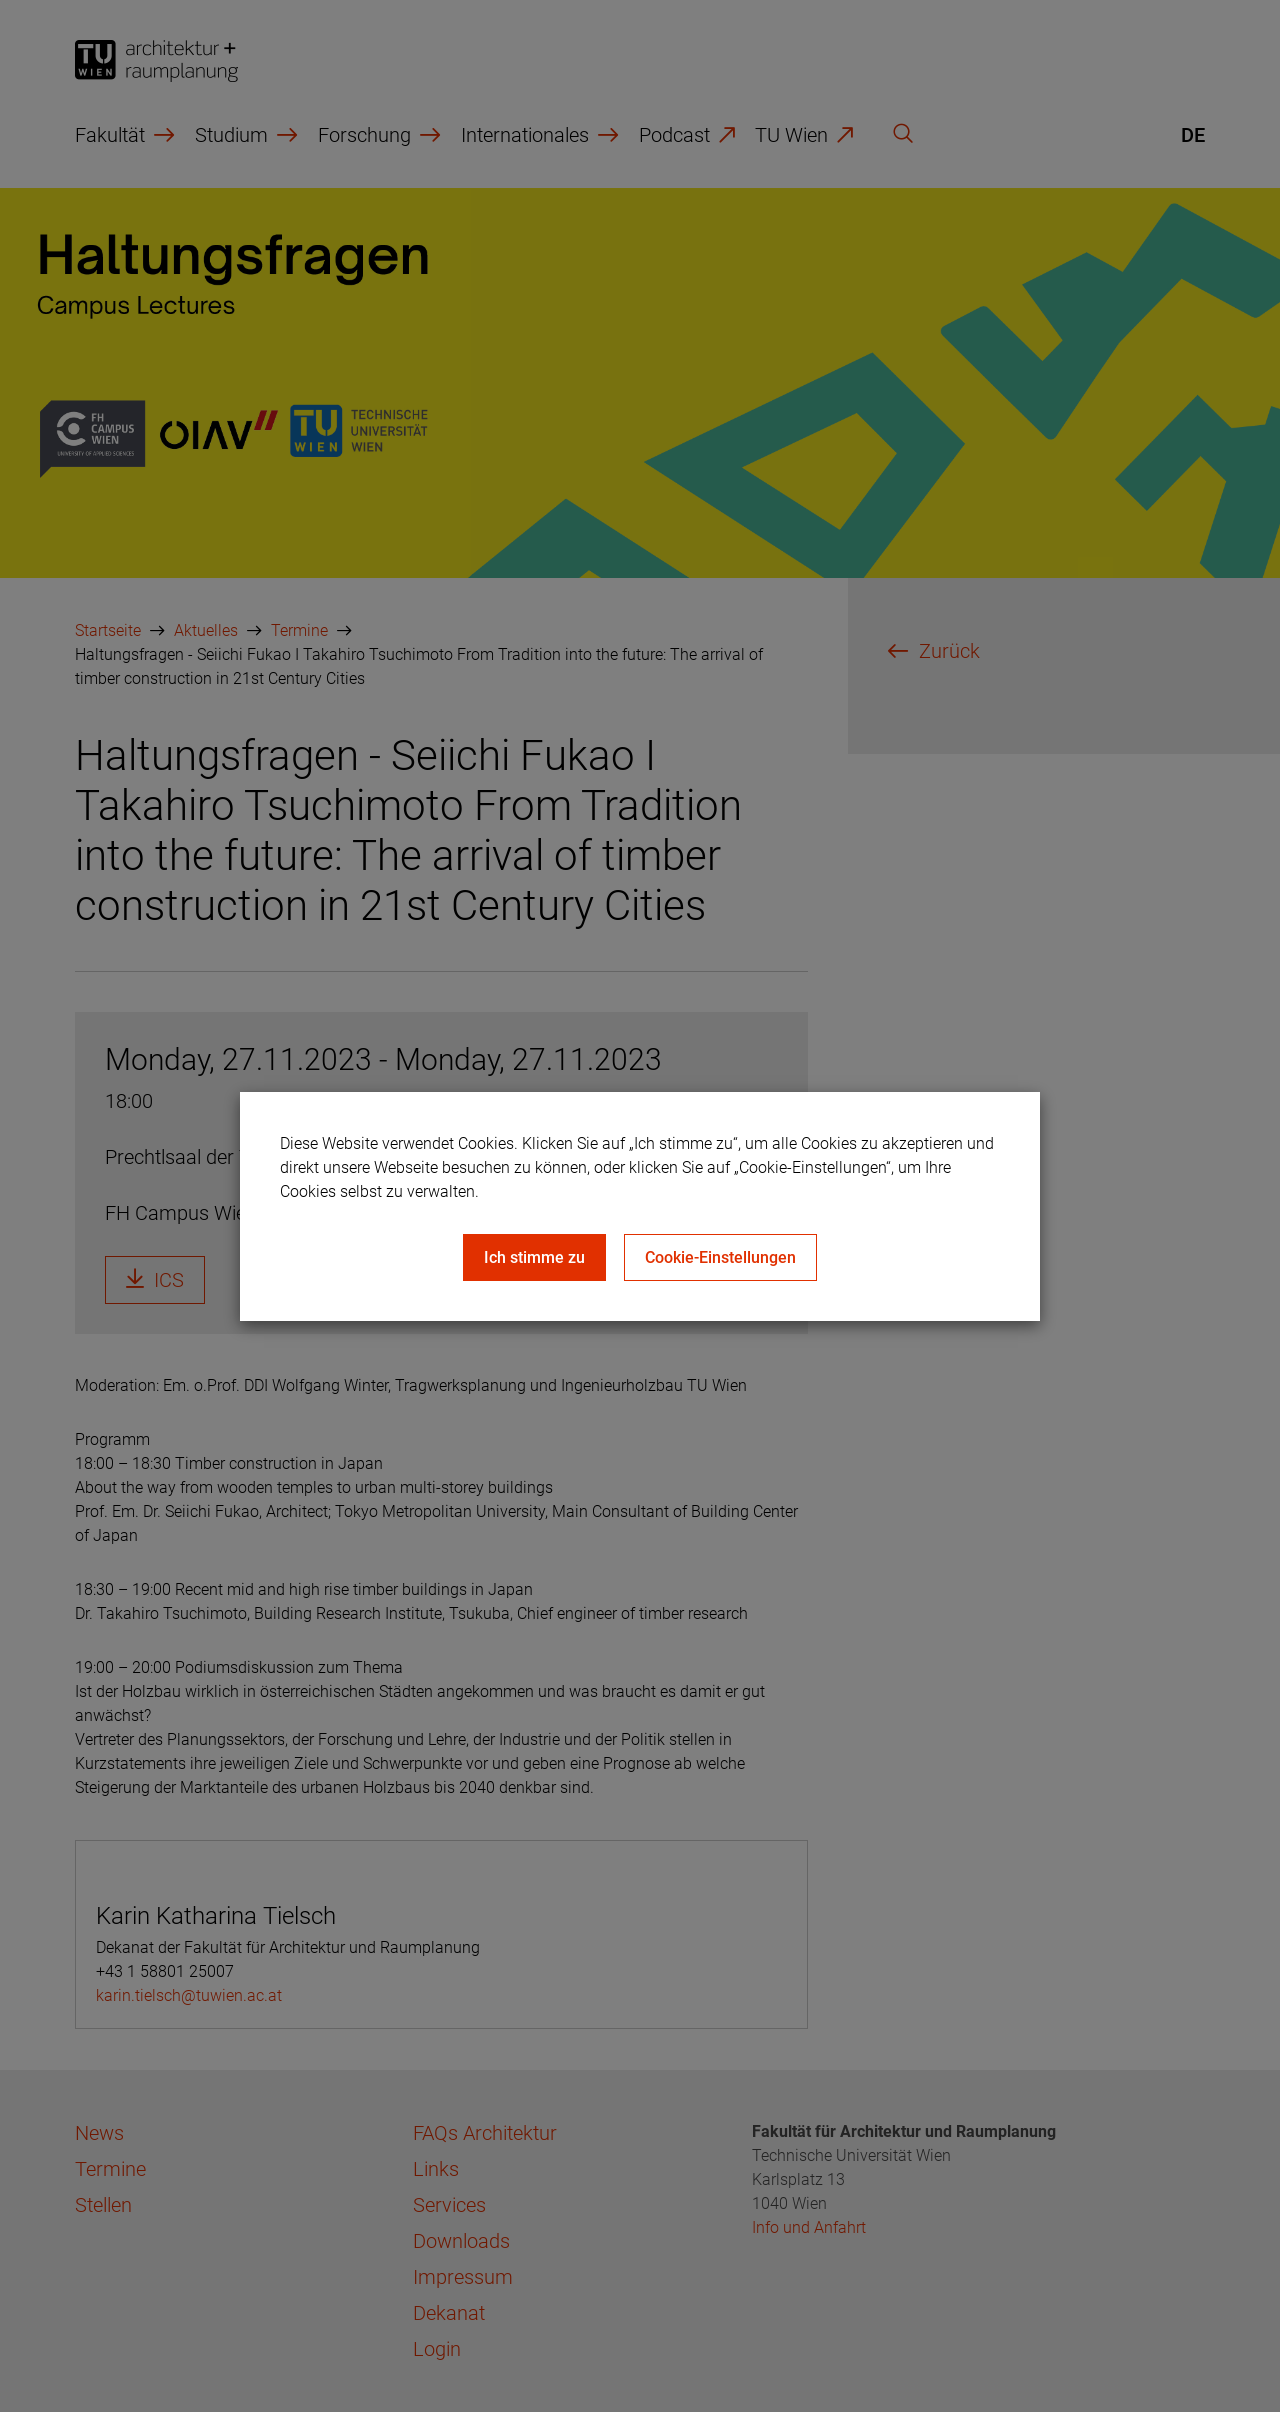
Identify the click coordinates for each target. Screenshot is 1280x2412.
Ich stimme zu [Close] (534, 1257)
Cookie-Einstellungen (720, 1257)
